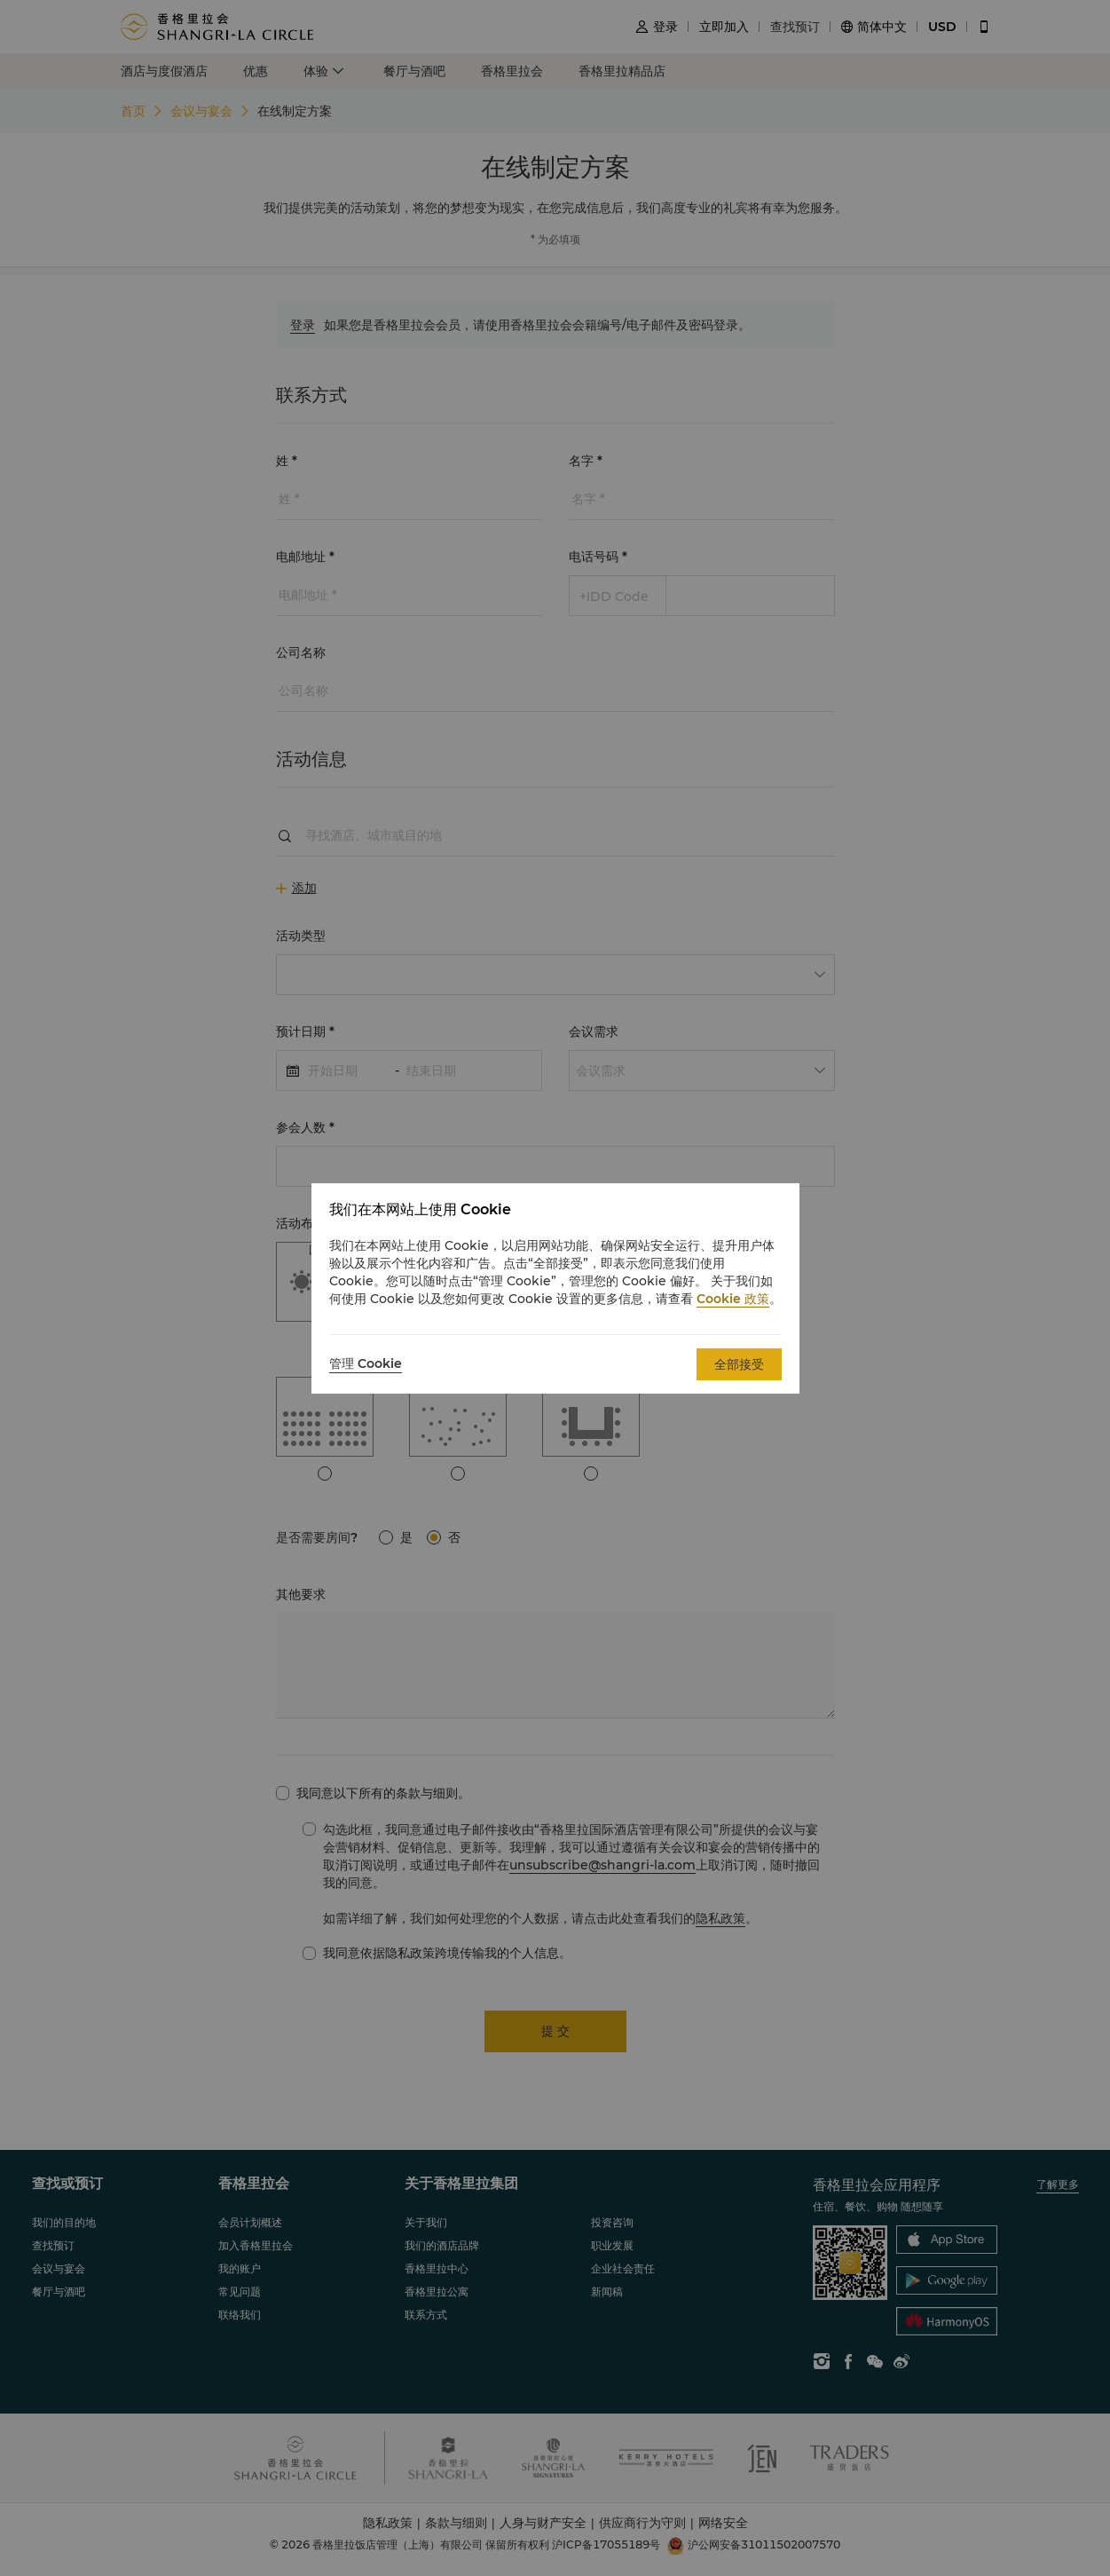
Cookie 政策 (733, 1299)
